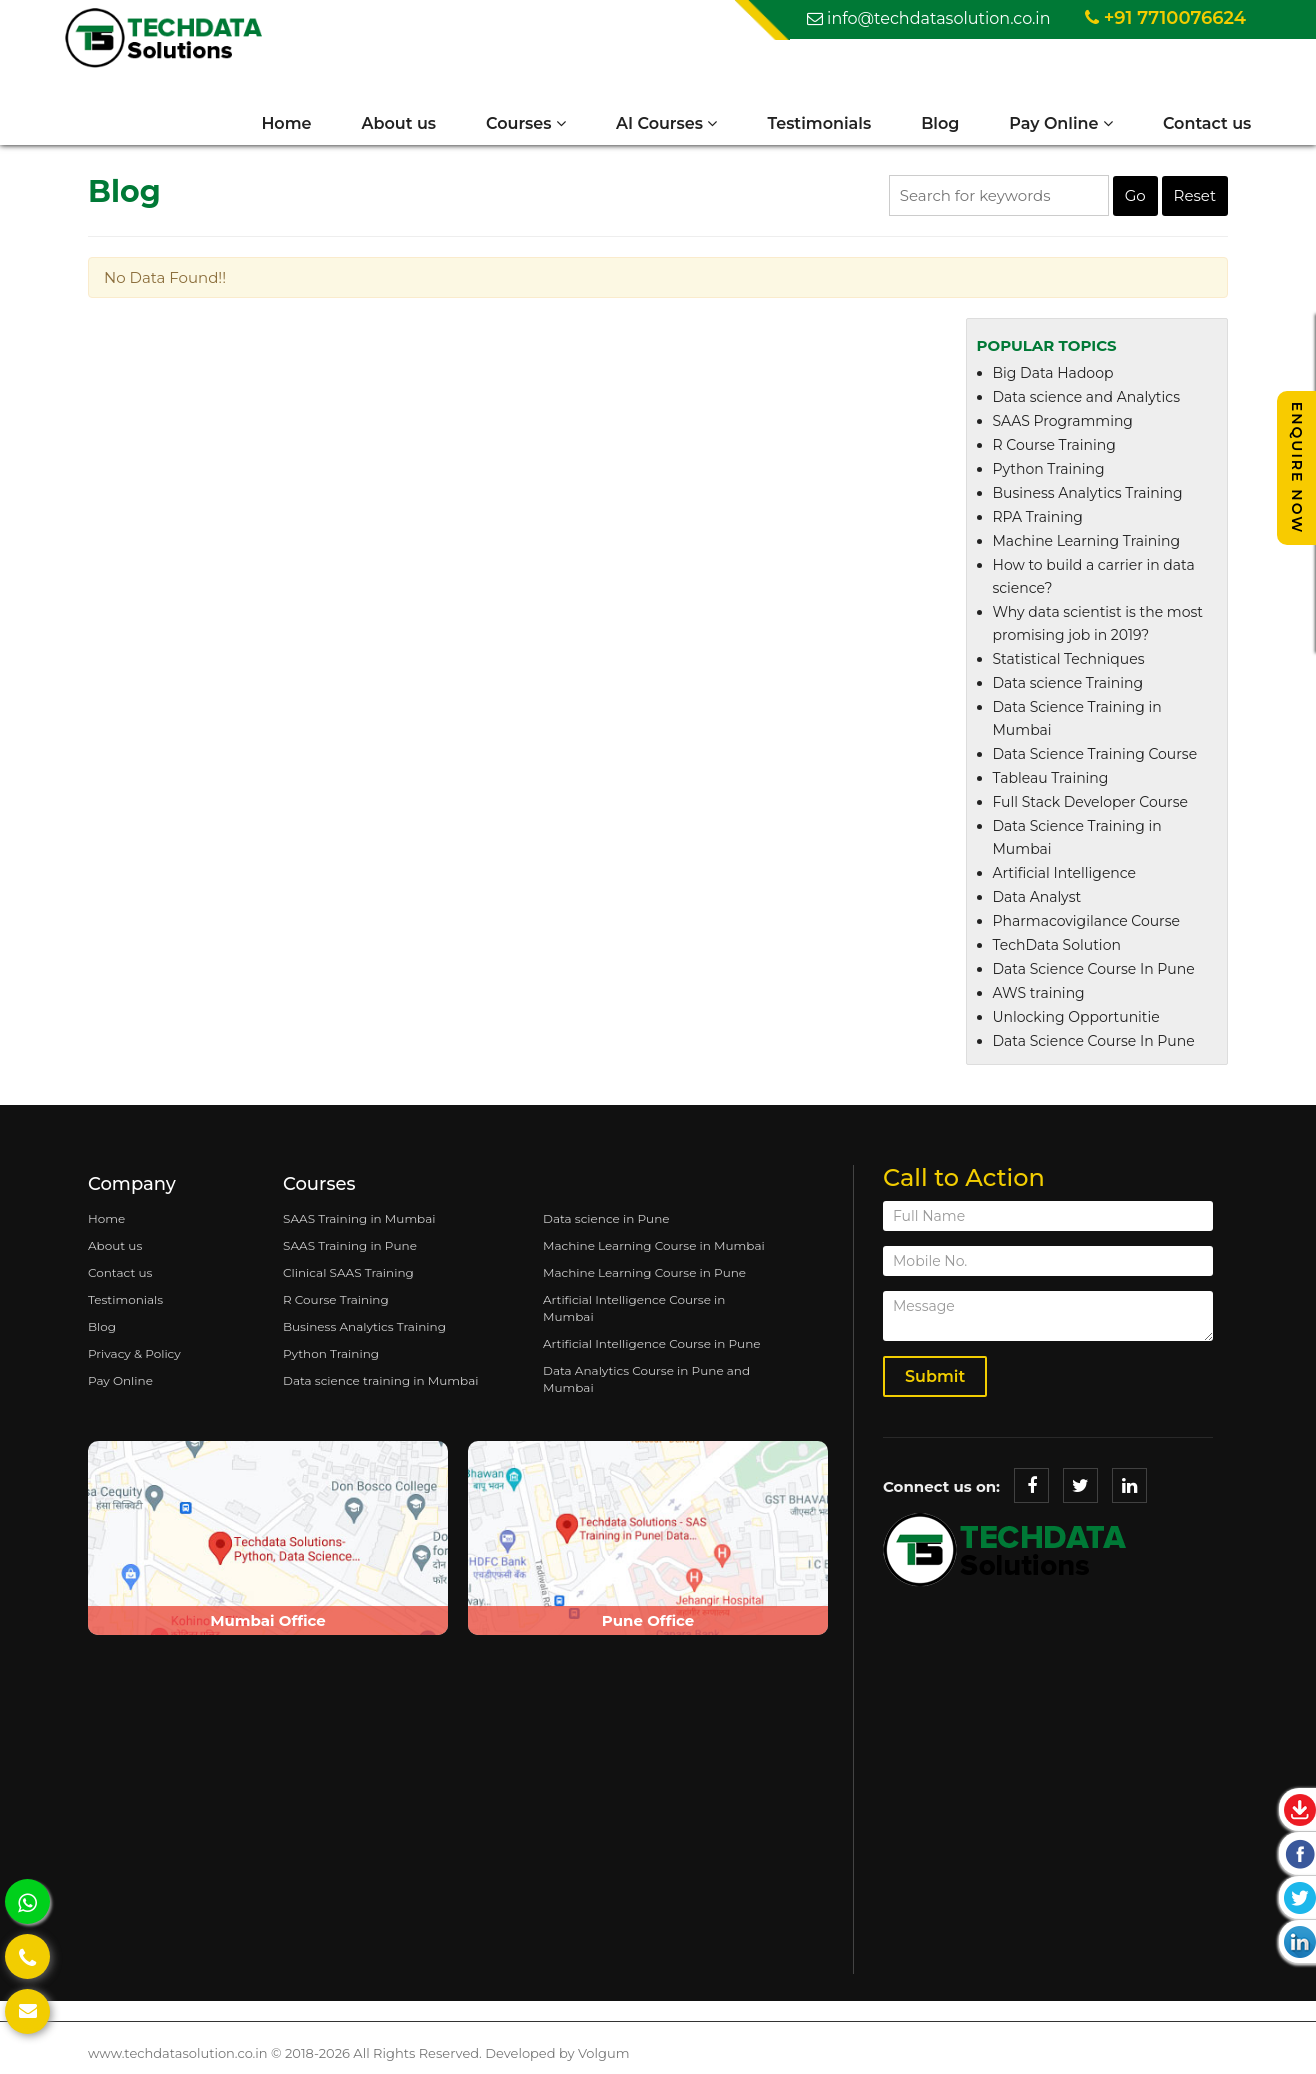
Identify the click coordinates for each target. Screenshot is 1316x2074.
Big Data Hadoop (1053, 382)
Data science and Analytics (1087, 406)
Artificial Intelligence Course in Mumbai (634, 1317)
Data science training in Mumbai (380, 1389)
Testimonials (804, 125)
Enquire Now (1297, 468)
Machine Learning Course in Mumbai (654, 1254)
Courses (511, 125)
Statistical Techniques (1069, 668)
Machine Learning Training (1087, 550)
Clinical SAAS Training (348, 1281)
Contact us (1192, 125)
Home (271, 125)
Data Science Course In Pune (1094, 978)
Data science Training (1068, 692)
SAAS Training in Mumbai (359, 1227)
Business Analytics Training (1088, 502)
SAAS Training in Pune (350, 1254)
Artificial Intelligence (1065, 882)
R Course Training (1054, 454)
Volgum (603, 2062)
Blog (925, 125)
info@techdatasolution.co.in (929, 19)
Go (1135, 204)
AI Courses (651, 125)
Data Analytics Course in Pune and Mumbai (646, 1388)
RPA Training (1038, 526)
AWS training (1039, 1002)
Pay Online (1046, 125)
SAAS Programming (1063, 430)
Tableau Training (1051, 787)
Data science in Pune (606, 1227)
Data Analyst (1037, 906)
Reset (1195, 204)
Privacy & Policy (134, 1362)
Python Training (1049, 478)
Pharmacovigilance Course (1086, 930)
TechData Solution (1057, 954)
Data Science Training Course (1095, 763)
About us (383, 125)
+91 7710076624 (1165, 19)
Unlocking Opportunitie (1076, 1026)
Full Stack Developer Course (1090, 811)
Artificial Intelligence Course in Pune (652, 1352)
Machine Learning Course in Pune (644, 1281)
